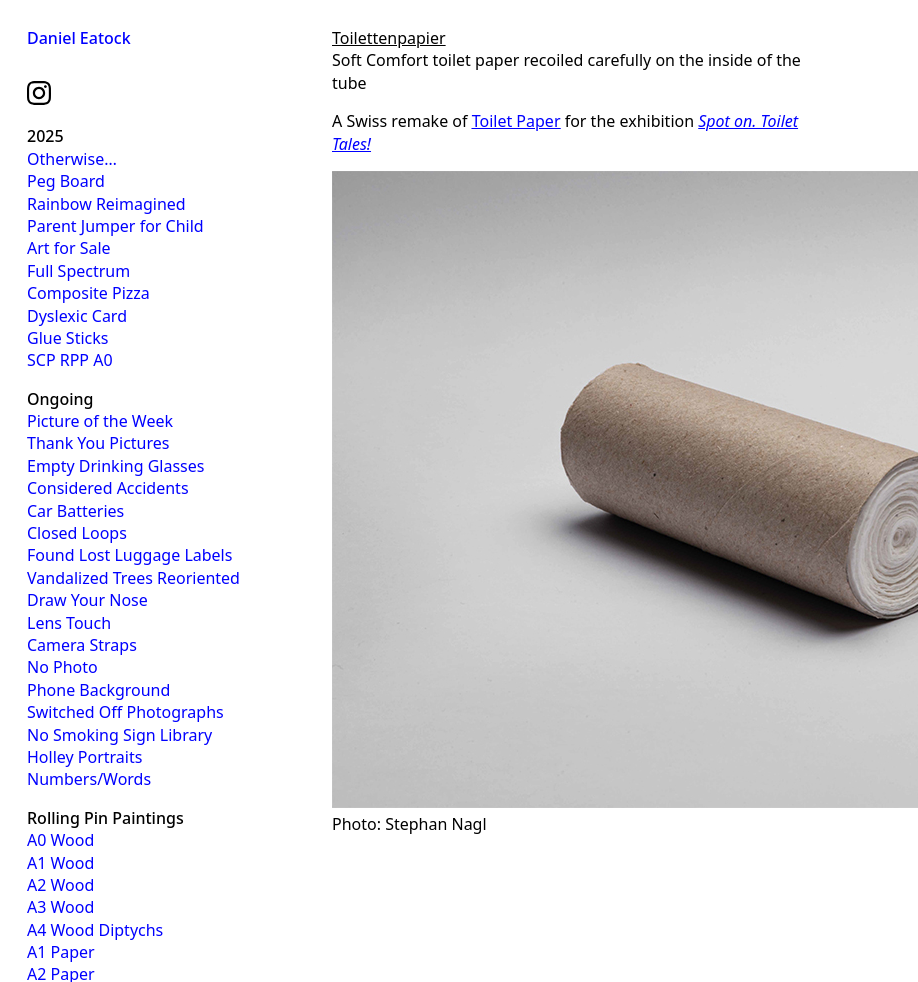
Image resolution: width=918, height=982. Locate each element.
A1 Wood (60, 863)
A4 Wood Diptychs (95, 930)
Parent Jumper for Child (115, 226)
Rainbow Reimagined (106, 204)
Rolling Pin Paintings (105, 818)
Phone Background (98, 690)
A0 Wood (60, 840)
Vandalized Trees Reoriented (133, 578)
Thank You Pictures (98, 443)
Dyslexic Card (77, 316)
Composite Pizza (88, 293)
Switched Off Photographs (125, 712)
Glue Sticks (67, 338)
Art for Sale (69, 248)
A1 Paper (61, 952)
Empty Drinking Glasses (115, 466)
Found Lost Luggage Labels (129, 555)
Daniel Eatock (79, 38)
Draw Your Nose (87, 600)
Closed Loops (77, 533)
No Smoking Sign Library (119, 735)
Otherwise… (72, 159)
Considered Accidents (108, 488)
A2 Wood (60, 885)
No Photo (62, 667)
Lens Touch (69, 623)
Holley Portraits (84, 757)
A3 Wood (60, 907)
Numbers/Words (89, 779)
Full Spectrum (78, 271)
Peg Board (66, 181)
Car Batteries (75, 511)
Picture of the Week (100, 421)
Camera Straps (82, 645)
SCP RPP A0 (70, 360)
